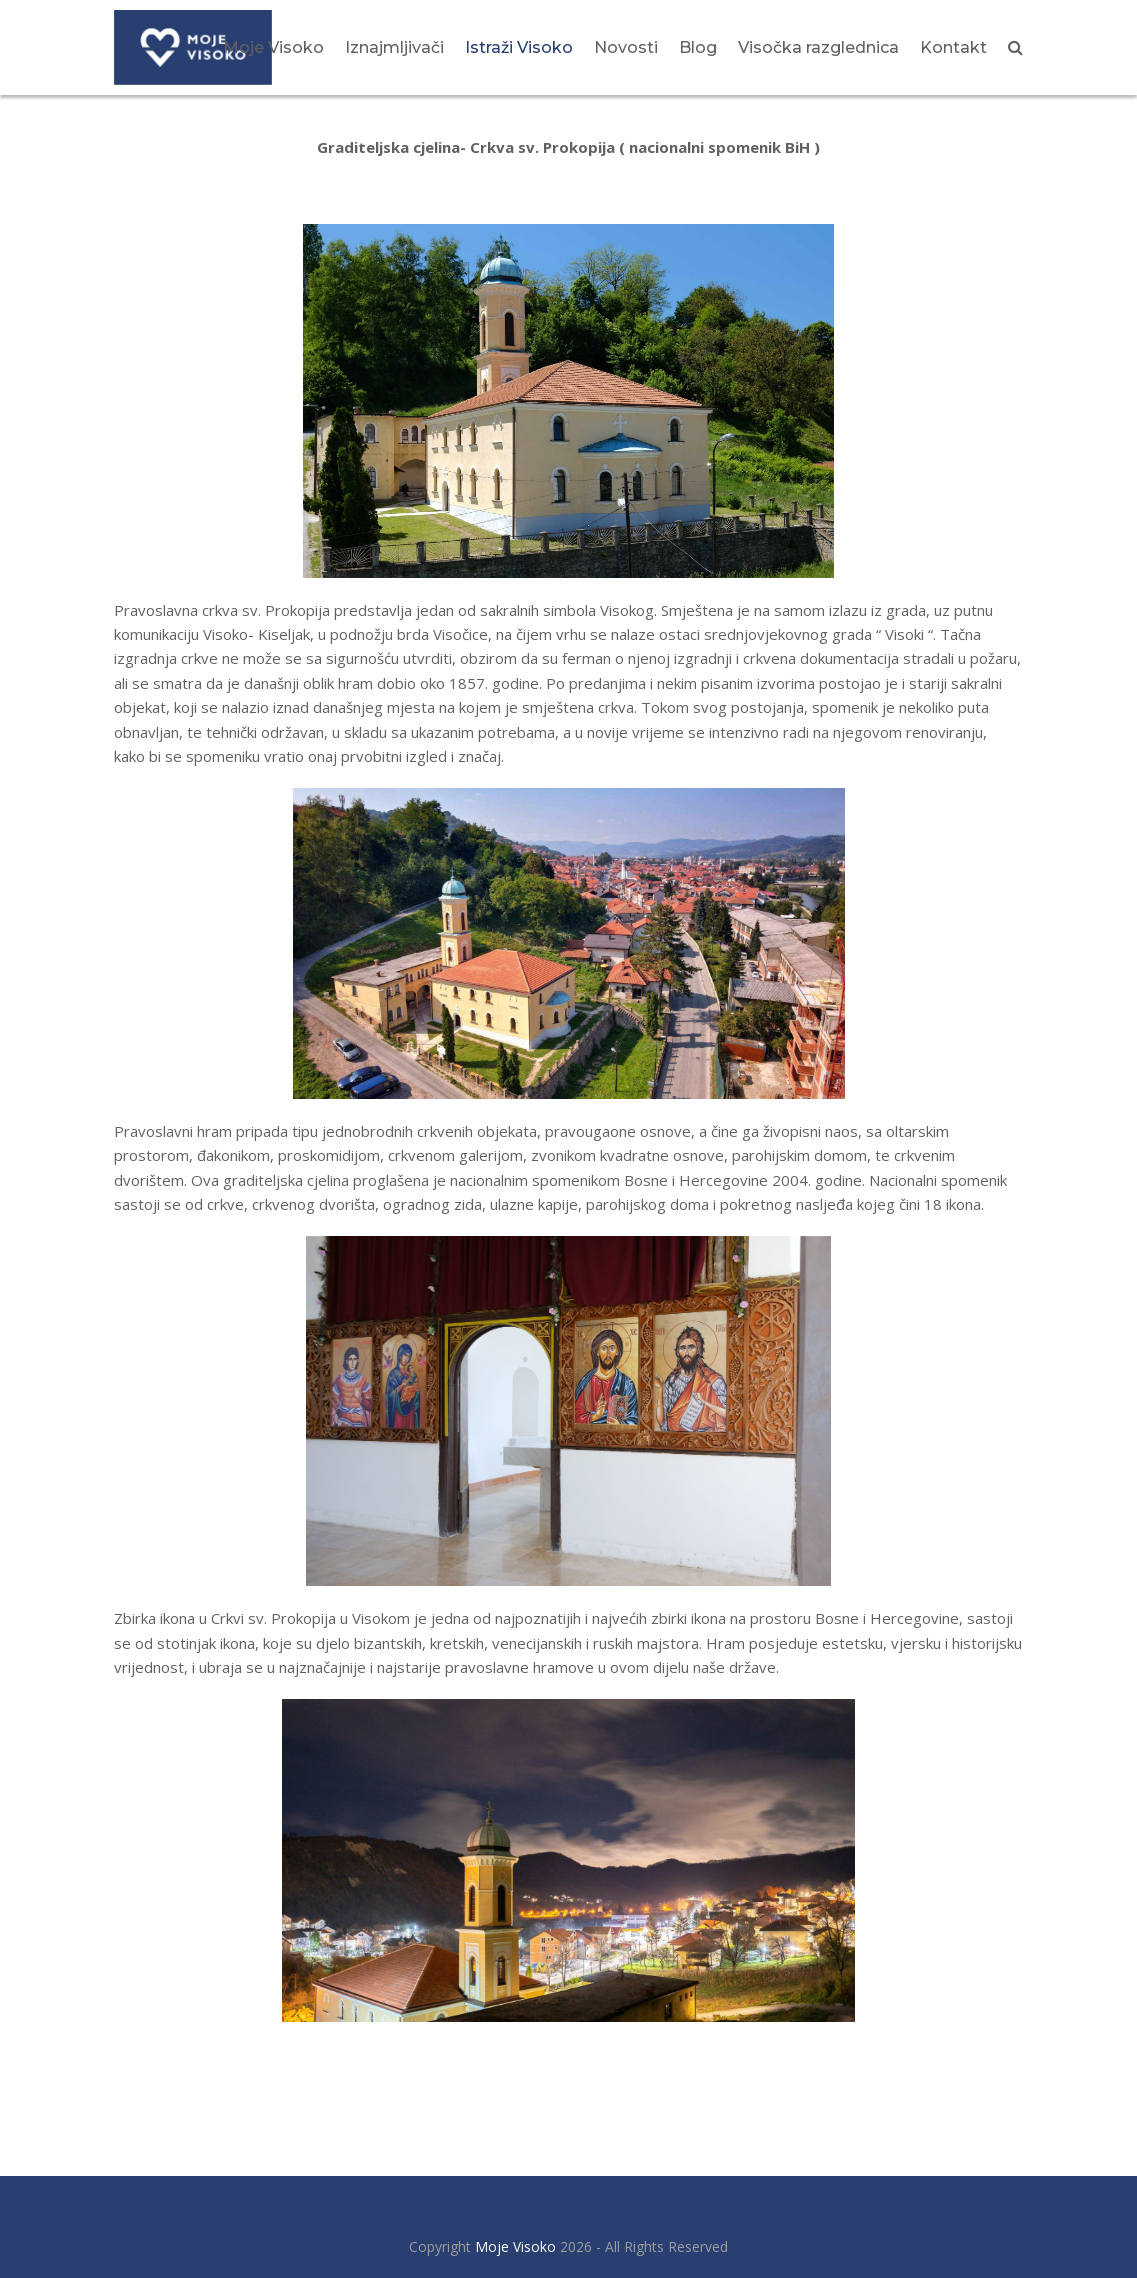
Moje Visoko (515, 2246)
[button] (1015, 47)
